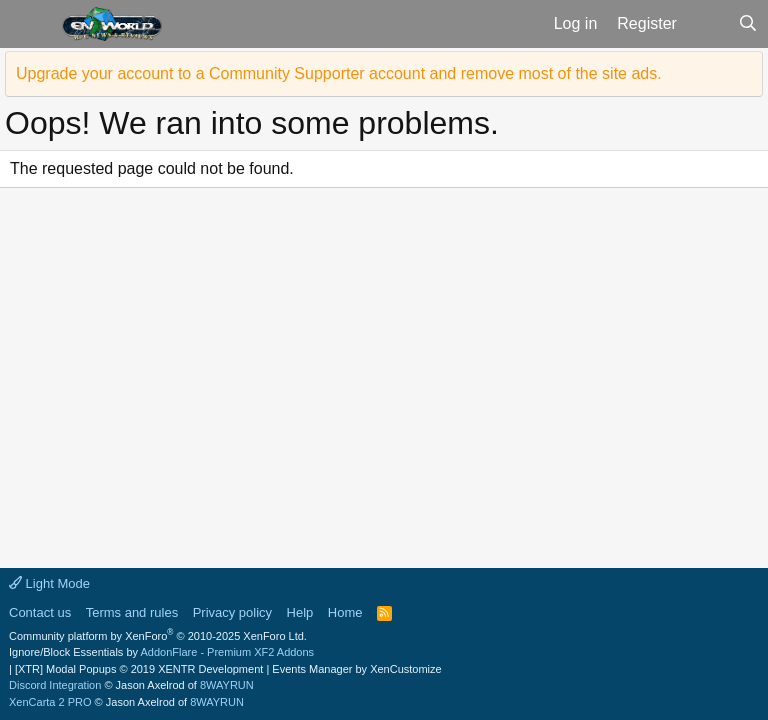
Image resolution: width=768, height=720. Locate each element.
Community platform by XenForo (158, 636)
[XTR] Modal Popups (139, 669)
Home (345, 612)
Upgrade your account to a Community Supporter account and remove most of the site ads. (339, 73)
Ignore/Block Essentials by (161, 652)
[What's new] (707, 24)
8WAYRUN (227, 685)
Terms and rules (132, 612)
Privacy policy (232, 612)
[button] (28, 24)
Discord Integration (55, 685)
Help (300, 612)
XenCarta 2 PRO (50, 702)
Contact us (40, 612)
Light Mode (49, 583)
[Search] (747, 24)
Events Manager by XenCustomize (356, 669)
